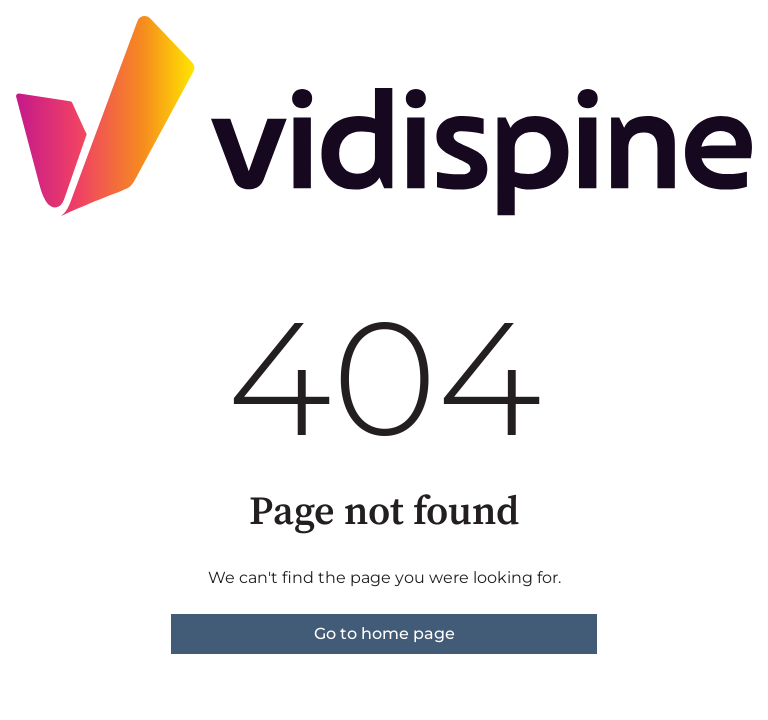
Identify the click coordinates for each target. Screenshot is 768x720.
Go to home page (384, 633)
